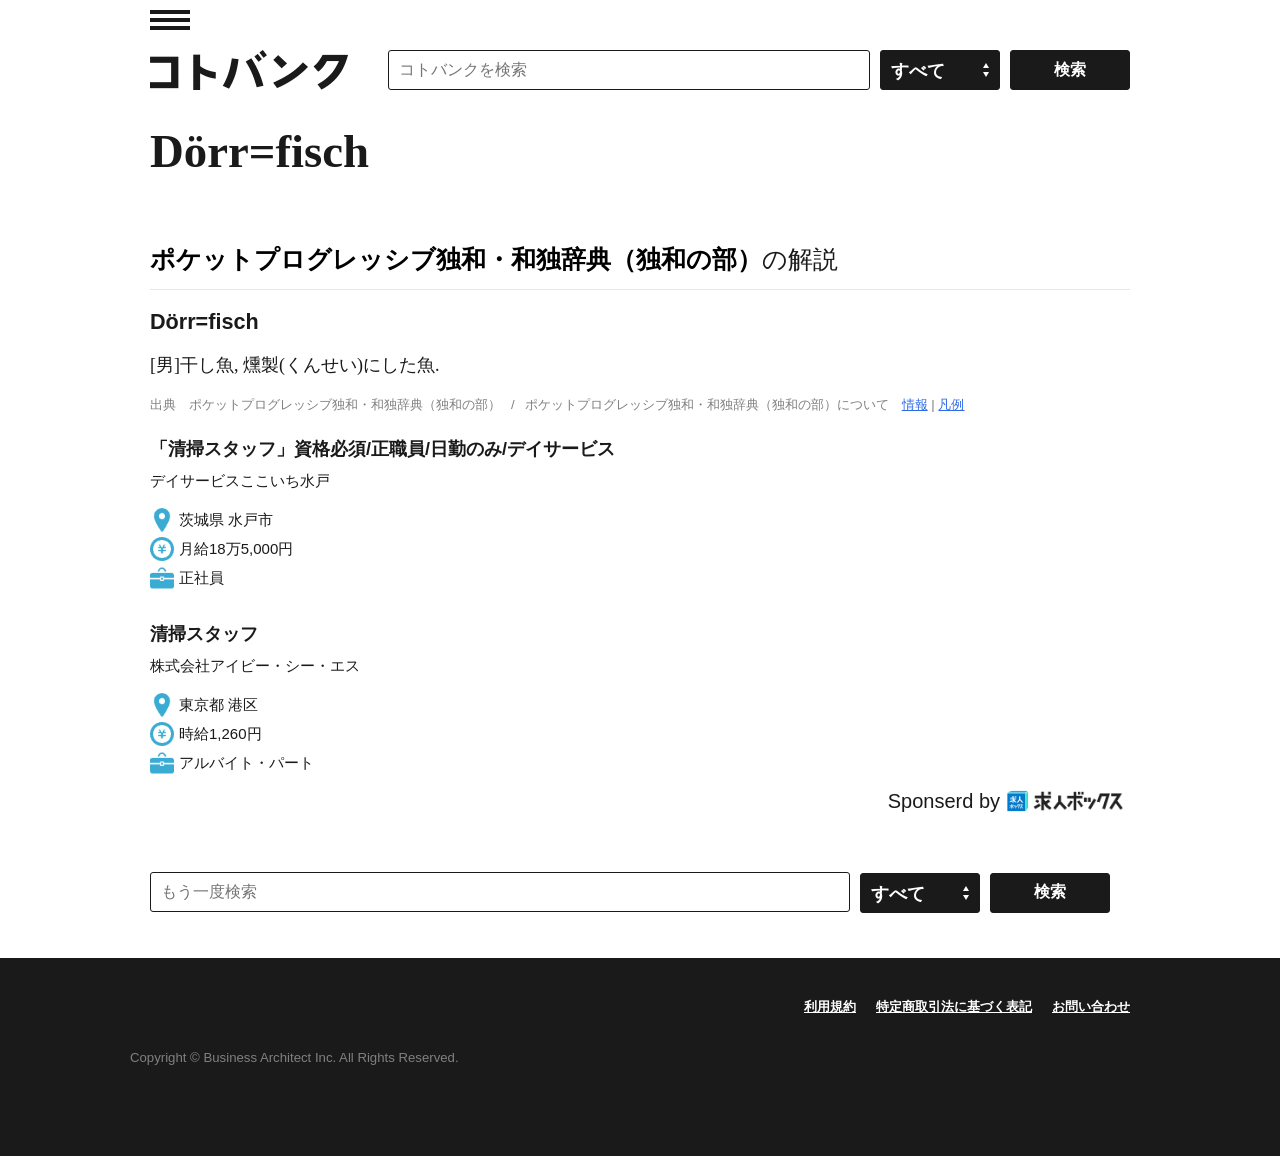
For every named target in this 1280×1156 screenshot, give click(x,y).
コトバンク (249, 70)
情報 (915, 404)
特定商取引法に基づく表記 (954, 1006)
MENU (170, 20)
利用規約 (830, 1006)
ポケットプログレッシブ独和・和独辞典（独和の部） (456, 259)
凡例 (951, 404)
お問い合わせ (1091, 1006)
